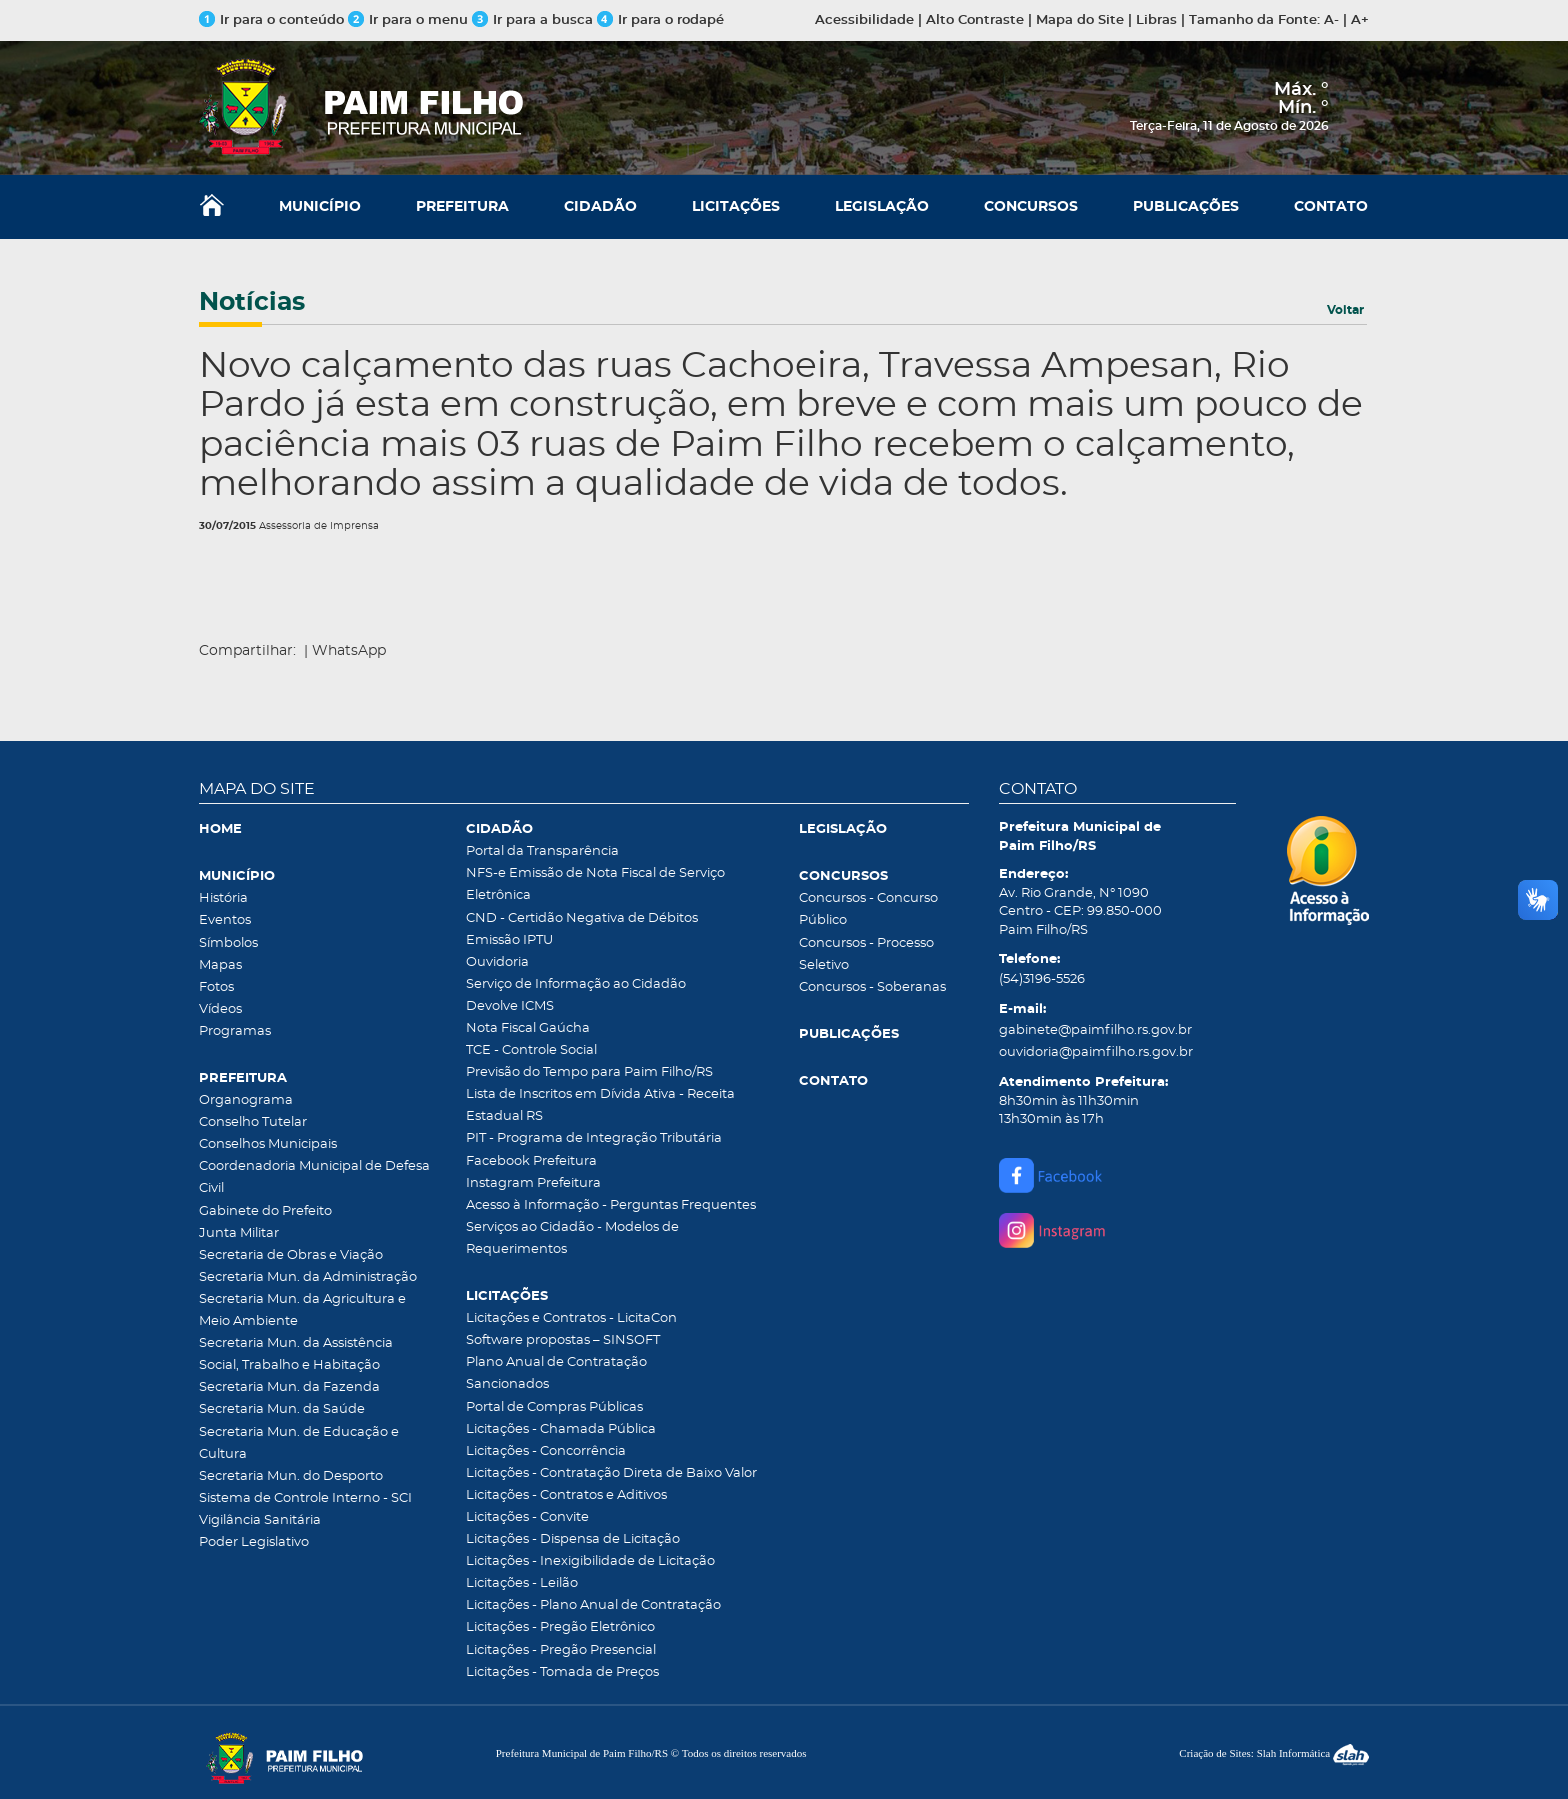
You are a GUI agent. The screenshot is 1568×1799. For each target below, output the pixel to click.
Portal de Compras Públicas (554, 1407)
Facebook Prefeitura (531, 1161)
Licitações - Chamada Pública (561, 1429)
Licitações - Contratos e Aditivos (566, 1495)
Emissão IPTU (509, 940)
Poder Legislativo (254, 1542)
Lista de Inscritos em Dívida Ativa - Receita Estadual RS (600, 1105)
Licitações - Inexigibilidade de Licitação (590, 1561)
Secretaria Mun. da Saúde (282, 1409)
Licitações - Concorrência (546, 1451)
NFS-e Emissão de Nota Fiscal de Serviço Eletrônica (595, 884)
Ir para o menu (410, 20)
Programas (235, 1031)
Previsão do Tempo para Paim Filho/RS (589, 1072)
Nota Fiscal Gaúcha (528, 1028)
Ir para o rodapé (660, 20)
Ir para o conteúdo (271, 20)
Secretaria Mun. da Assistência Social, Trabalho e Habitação (296, 1354)
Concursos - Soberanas (872, 987)
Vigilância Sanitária (260, 1520)
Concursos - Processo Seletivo (866, 954)
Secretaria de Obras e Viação (291, 1255)
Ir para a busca (532, 20)
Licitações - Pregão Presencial (561, 1650)
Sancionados (507, 1384)
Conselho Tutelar (253, 1122)
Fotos (216, 987)
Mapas (220, 965)
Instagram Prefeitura (533, 1183)
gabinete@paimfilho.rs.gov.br (1095, 1030)
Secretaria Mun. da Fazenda (289, 1387)
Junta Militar (239, 1233)
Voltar (1345, 310)
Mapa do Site (1080, 20)
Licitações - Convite (527, 1517)
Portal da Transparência (542, 851)
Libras (1156, 20)
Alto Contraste (975, 20)
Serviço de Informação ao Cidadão (576, 984)
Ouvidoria (497, 962)
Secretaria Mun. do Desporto (291, 1476)
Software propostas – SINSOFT (563, 1340)
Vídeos (220, 1009)
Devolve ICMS (510, 1006)
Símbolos (228, 943)
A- (1331, 20)
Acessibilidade (864, 20)
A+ (1360, 20)
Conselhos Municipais (268, 1144)
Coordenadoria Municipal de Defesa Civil (314, 1177)
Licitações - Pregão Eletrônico (560, 1627)
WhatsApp (349, 651)
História (223, 898)
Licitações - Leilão (522, 1583)
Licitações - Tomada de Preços (562, 1672)
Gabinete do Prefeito (265, 1211)
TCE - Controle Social (531, 1050)
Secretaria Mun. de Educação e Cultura (299, 1443)
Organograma (246, 1100)
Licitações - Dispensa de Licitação (573, 1539)
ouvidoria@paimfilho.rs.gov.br (1096, 1052)
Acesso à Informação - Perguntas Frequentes (611, 1205)
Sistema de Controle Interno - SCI (305, 1498)
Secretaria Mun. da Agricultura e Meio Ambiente (302, 1310)
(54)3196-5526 (1042, 979)
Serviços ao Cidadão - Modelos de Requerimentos (572, 1238)
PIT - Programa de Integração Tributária (594, 1138)
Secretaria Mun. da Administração (308, 1277)
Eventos (225, 920)
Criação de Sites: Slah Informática (1274, 1753)
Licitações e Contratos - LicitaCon (571, 1318)
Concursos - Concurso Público (868, 909)
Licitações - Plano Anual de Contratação (593, 1605)
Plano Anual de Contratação (556, 1362)
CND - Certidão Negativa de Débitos (582, 918)
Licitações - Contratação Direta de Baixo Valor (611, 1473)
